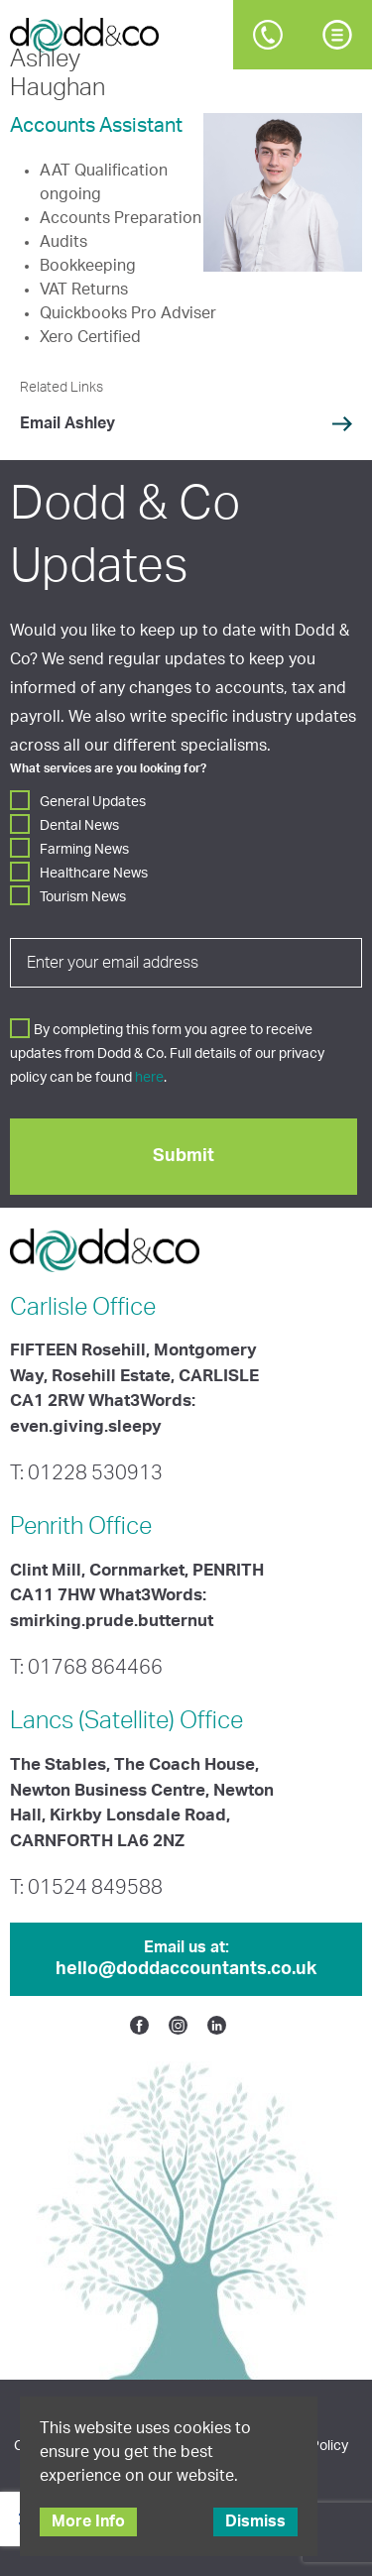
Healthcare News (94, 873)
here (149, 1078)
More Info (88, 2521)
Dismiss (255, 2521)
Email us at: (186, 1960)
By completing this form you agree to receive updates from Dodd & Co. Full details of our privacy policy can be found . (167, 1054)
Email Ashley (67, 423)
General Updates (93, 802)
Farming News (84, 850)
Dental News (79, 826)
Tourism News (83, 897)
